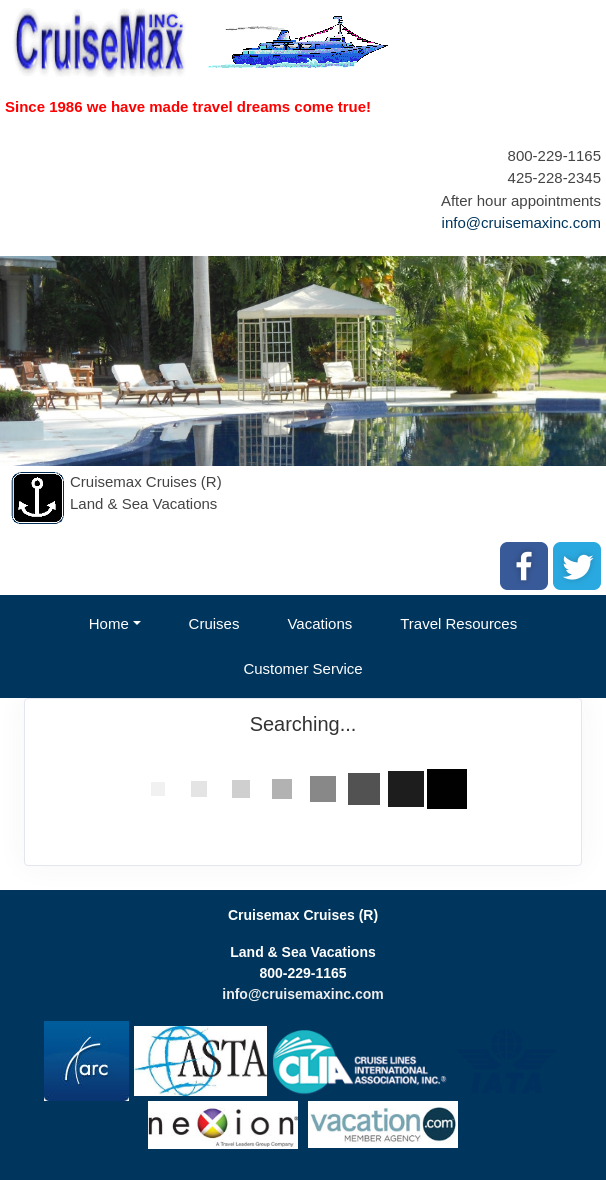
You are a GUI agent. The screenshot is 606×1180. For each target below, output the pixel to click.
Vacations (319, 623)
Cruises (214, 623)
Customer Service (302, 668)
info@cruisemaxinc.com (521, 222)
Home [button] (109, 623)
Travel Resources (458, 623)
